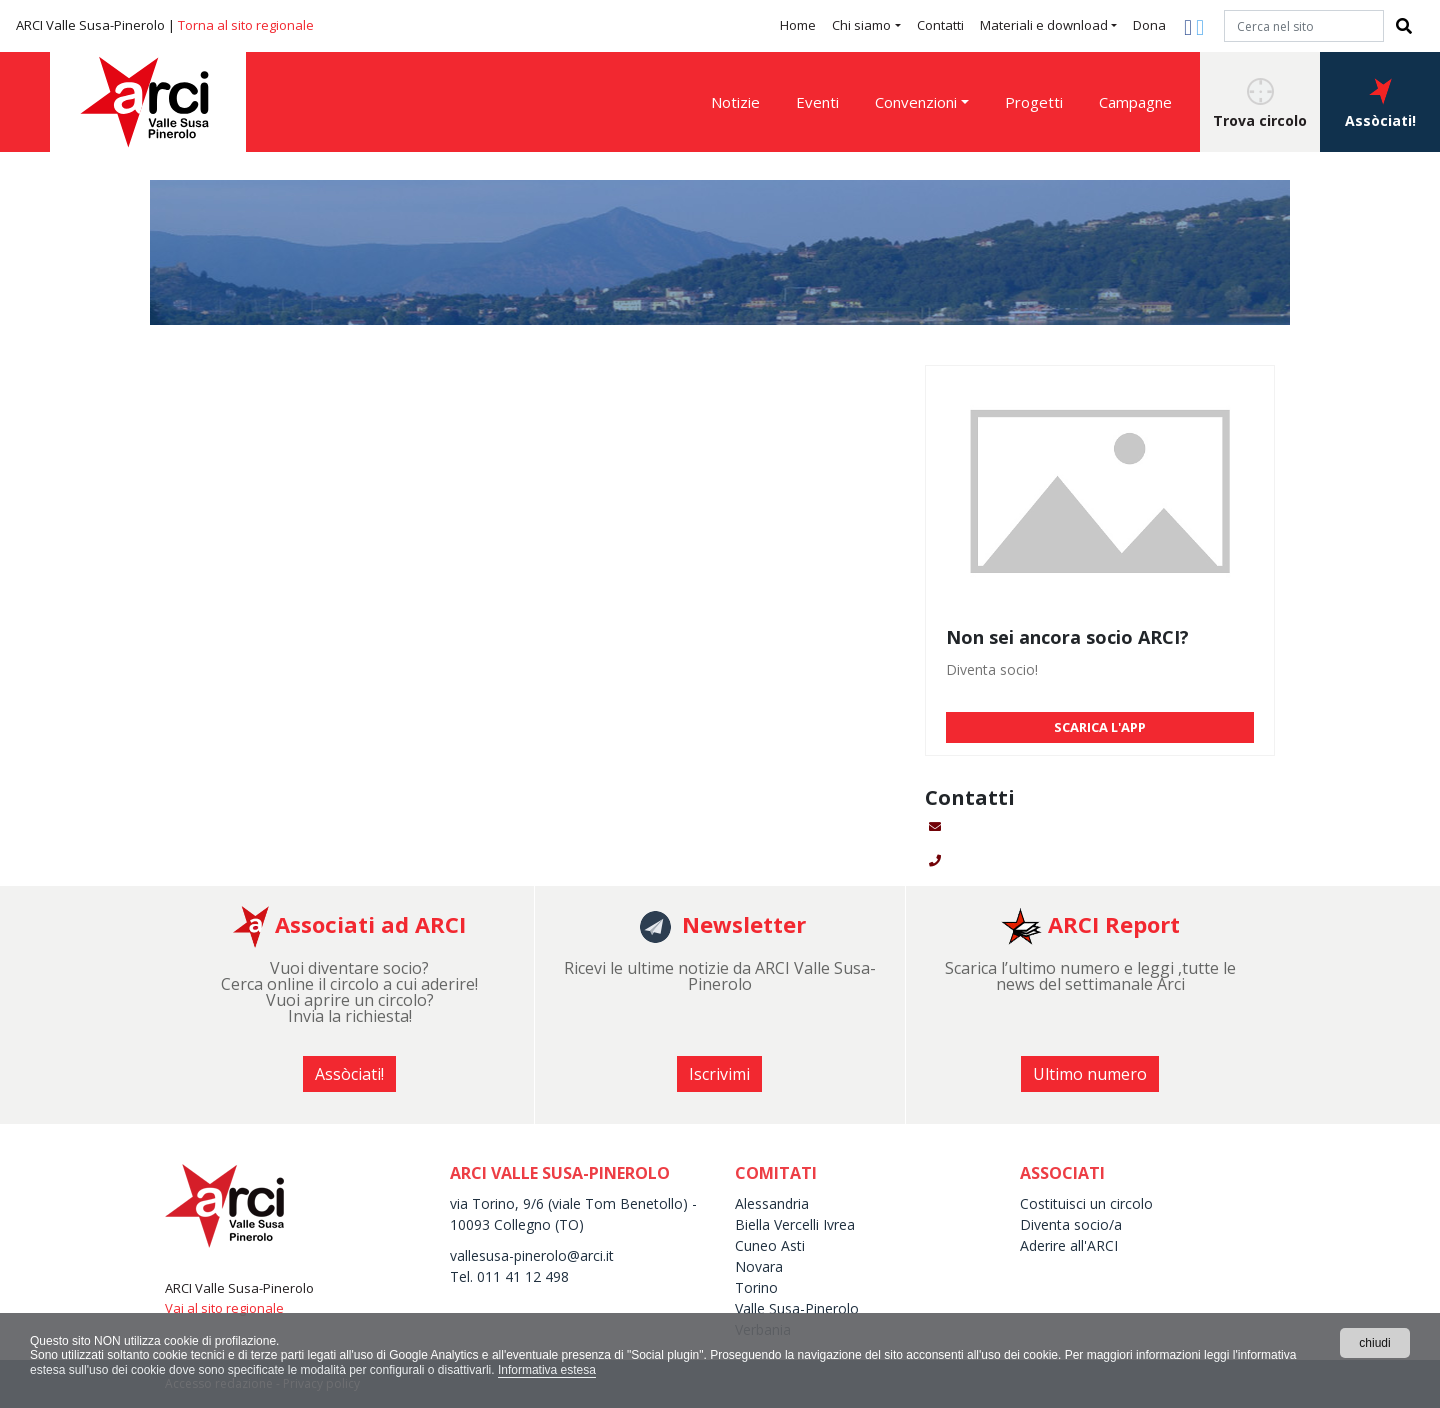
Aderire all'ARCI (1069, 1245)
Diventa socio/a (1071, 1224)
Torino (756, 1287)
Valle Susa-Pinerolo (797, 1308)
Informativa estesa (547, 1370)
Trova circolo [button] (1260, 104)
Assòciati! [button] (1380, 104)
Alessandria (772, 1203)
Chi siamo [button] (861, 25)
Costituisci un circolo (1086, 1203)
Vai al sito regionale (224, 1308)
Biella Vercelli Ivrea (795, 1224)
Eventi (817, 102)
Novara (759, 1266)
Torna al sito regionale (246, 25)
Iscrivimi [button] (719, 1074)
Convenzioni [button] (916, 102)
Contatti (940, 25)
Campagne (1135, 102)
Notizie (735, 102)
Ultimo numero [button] (1090, 1074)
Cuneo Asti (770, 1245)
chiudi (1374, 1343)
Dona (1149, 25)
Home (798, 25)
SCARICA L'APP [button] (1100, 727)
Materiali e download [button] (1044, 25)
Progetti (1034, 102)
